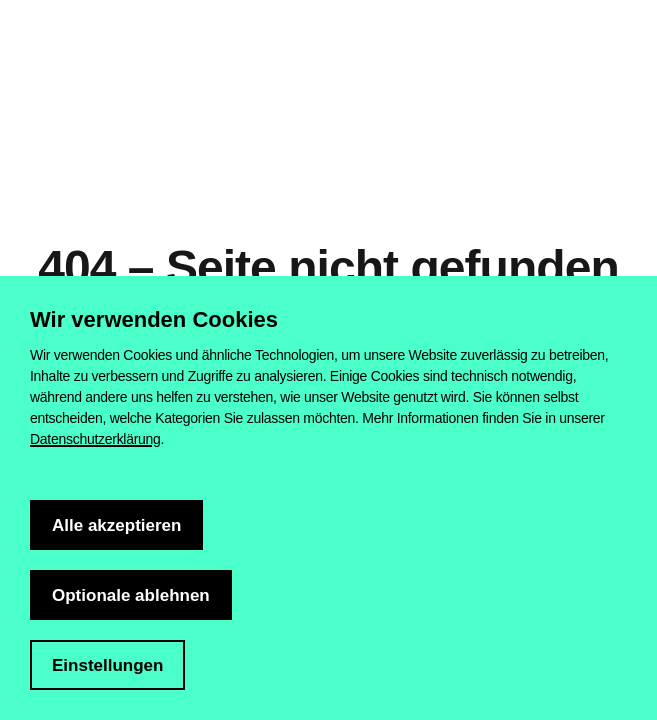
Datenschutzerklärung (95, 439)
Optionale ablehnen (131, 595)
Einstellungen (107, 665)
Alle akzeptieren (116, 525)
